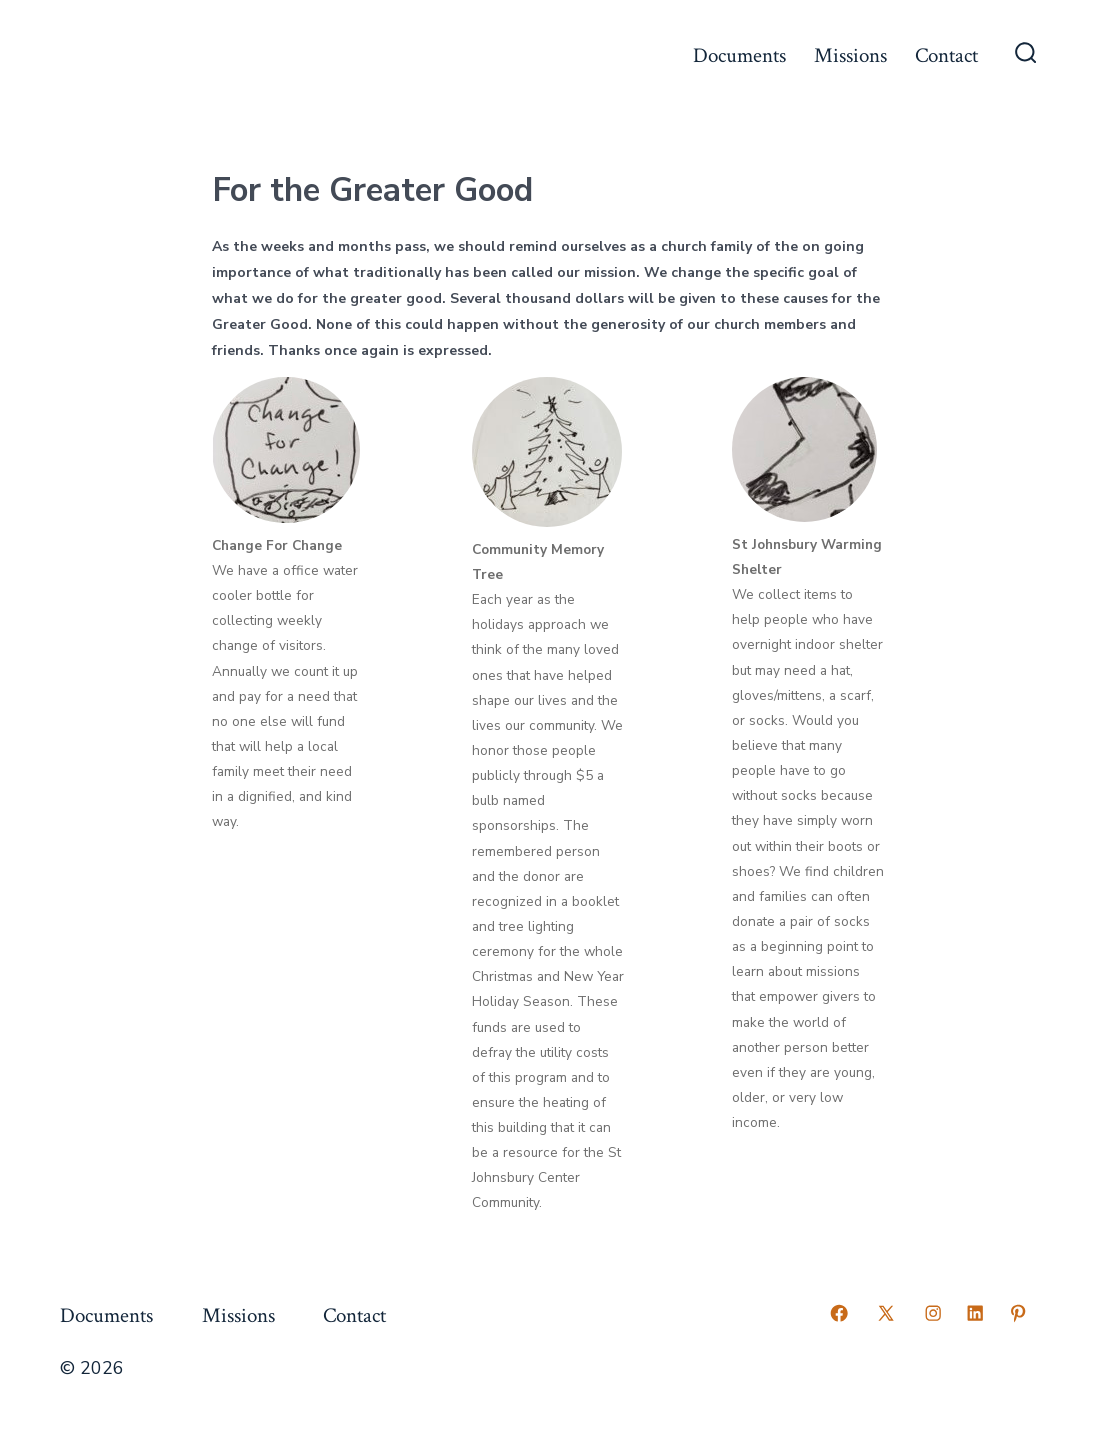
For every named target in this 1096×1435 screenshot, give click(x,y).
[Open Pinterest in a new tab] (1018, 1313)
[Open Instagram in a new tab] (933, 1313)
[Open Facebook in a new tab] (839, 1313)
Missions (850, 55)
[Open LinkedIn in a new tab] (975, 1313)
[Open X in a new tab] (886, 1313)
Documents (739, 55)
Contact (946, 55)
